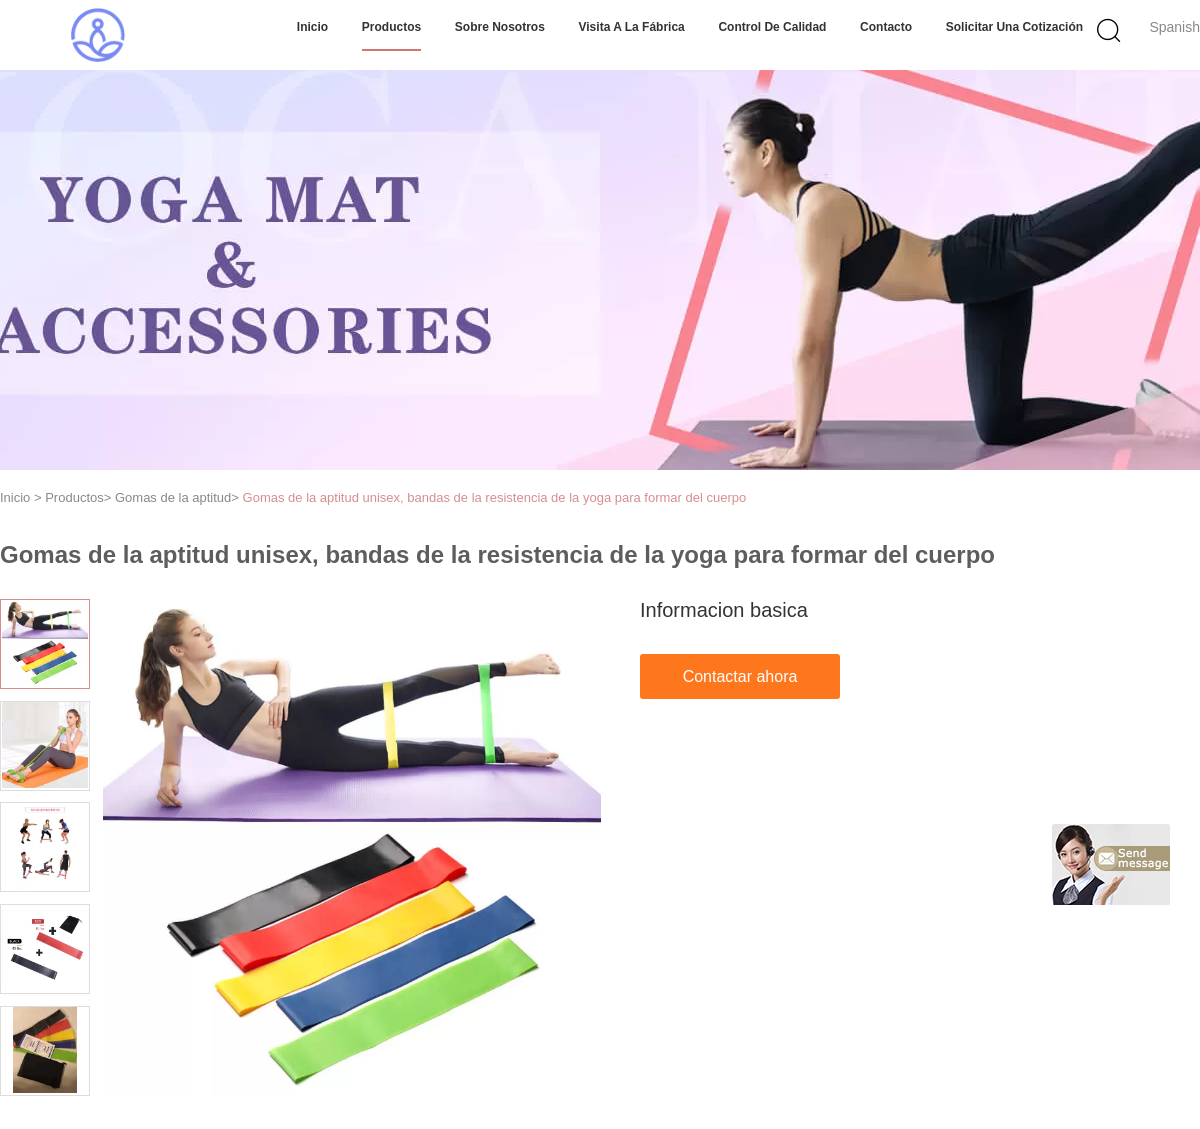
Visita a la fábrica (632, 27)
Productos (391, 27)
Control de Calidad (772, 27)
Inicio (312, 27)
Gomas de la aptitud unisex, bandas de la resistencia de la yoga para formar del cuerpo (495, 497)
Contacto (886, 27)
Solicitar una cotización (1014, 27)
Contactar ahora (740, 676)
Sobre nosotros (500, 27)
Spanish (1174, 27)
